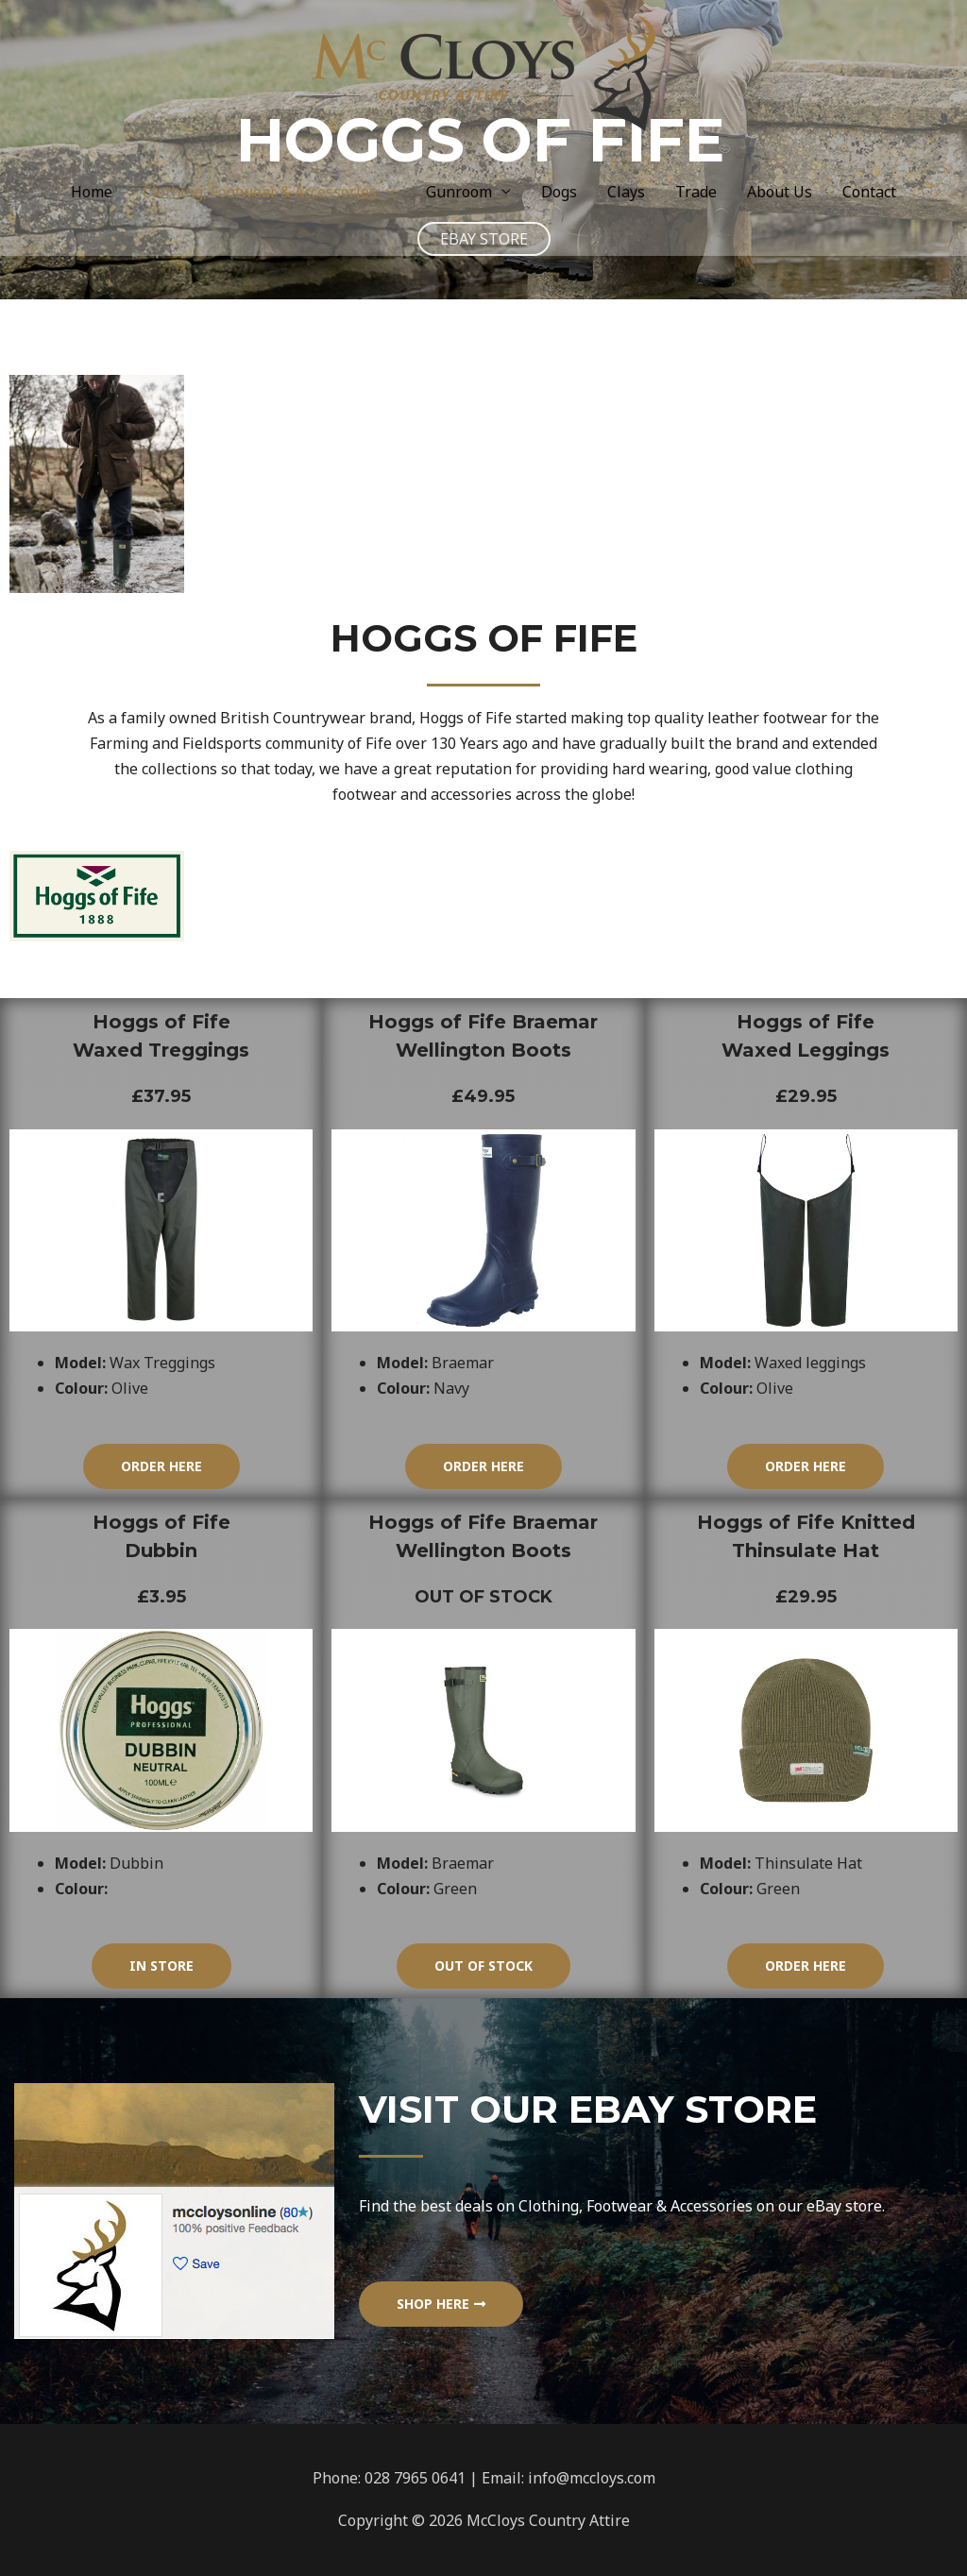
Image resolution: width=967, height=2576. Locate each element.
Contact (869, 191)
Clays (626, 191)
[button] (161, 1466)
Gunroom (459, 191)
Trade (696, 191)
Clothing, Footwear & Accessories (260, 191)
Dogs (559, 191)
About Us (779, 191)
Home (91, 191)
